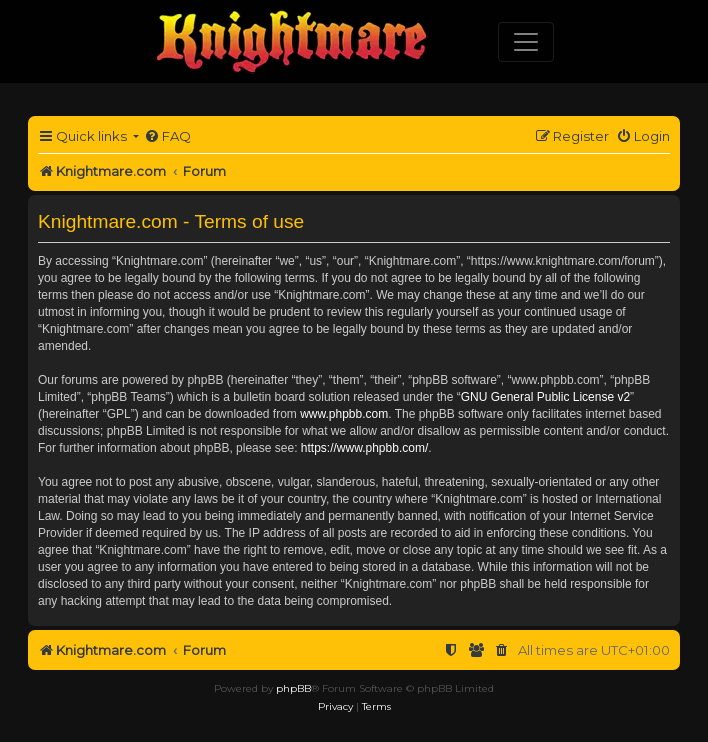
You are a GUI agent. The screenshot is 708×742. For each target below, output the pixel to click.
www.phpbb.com (344, 414)
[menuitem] (167, 136)
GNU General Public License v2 (545, 397)
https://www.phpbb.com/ (364, 448)
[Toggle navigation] (526, 42)
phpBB (293, 688)
